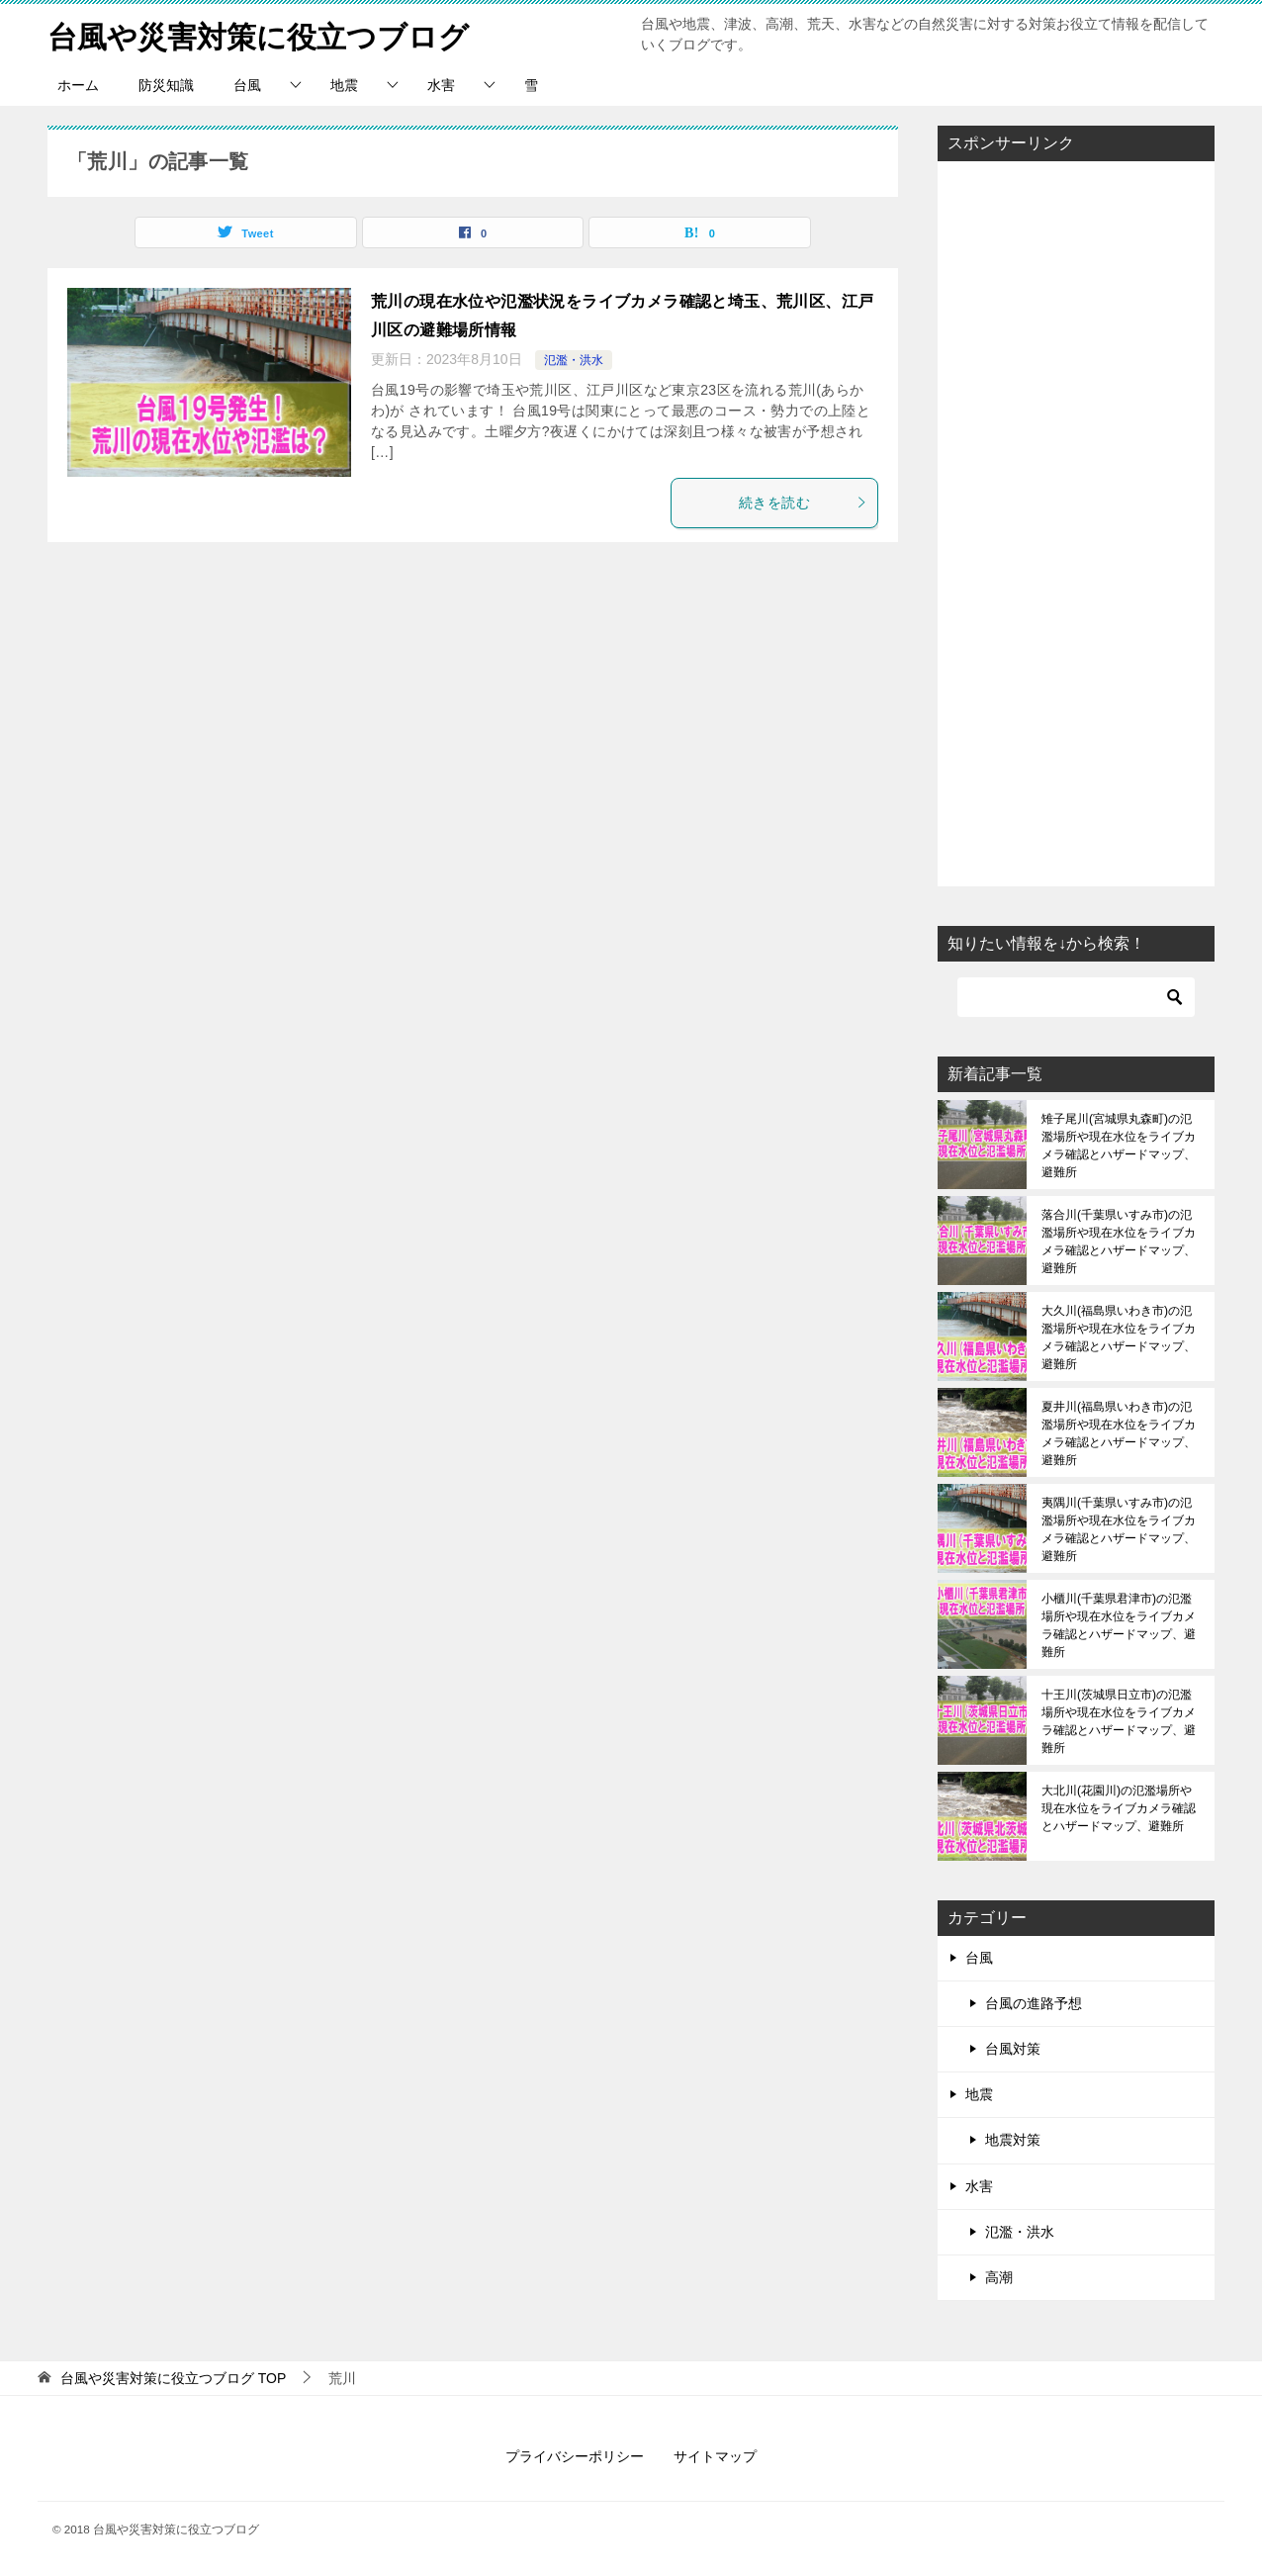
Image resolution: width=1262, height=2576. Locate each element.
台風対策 (1012, 2049)
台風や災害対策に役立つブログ (258, 34)
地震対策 (1012, 2140)
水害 (441, 85)
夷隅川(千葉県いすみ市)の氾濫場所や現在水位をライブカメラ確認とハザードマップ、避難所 (1118, 1529)
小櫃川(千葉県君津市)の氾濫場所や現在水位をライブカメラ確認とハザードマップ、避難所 (1118, 1625)
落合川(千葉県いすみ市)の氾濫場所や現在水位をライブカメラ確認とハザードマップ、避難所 (1118, 1241)
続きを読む (803, 502)
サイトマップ (715, 2456)
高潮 (999, 2277)
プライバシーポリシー (574, 2456)
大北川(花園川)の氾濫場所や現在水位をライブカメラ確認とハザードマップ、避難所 (1118, 1808)
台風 (247, 85)
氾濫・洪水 (573, 360)
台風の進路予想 (1033, 2003)
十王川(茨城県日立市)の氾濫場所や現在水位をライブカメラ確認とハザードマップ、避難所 (1118, 1721)
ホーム (78, 85)
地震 (344, 85)
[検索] (1076, 997)
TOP (173, 2378)
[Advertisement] (1076, 523)
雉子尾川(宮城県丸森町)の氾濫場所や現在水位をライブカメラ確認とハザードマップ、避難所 (1118, 1145)
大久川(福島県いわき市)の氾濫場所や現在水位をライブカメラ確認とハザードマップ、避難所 (1118, 1337)
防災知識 (166, 85)
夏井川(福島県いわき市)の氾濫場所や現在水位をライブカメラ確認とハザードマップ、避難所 (1118, 1433)
